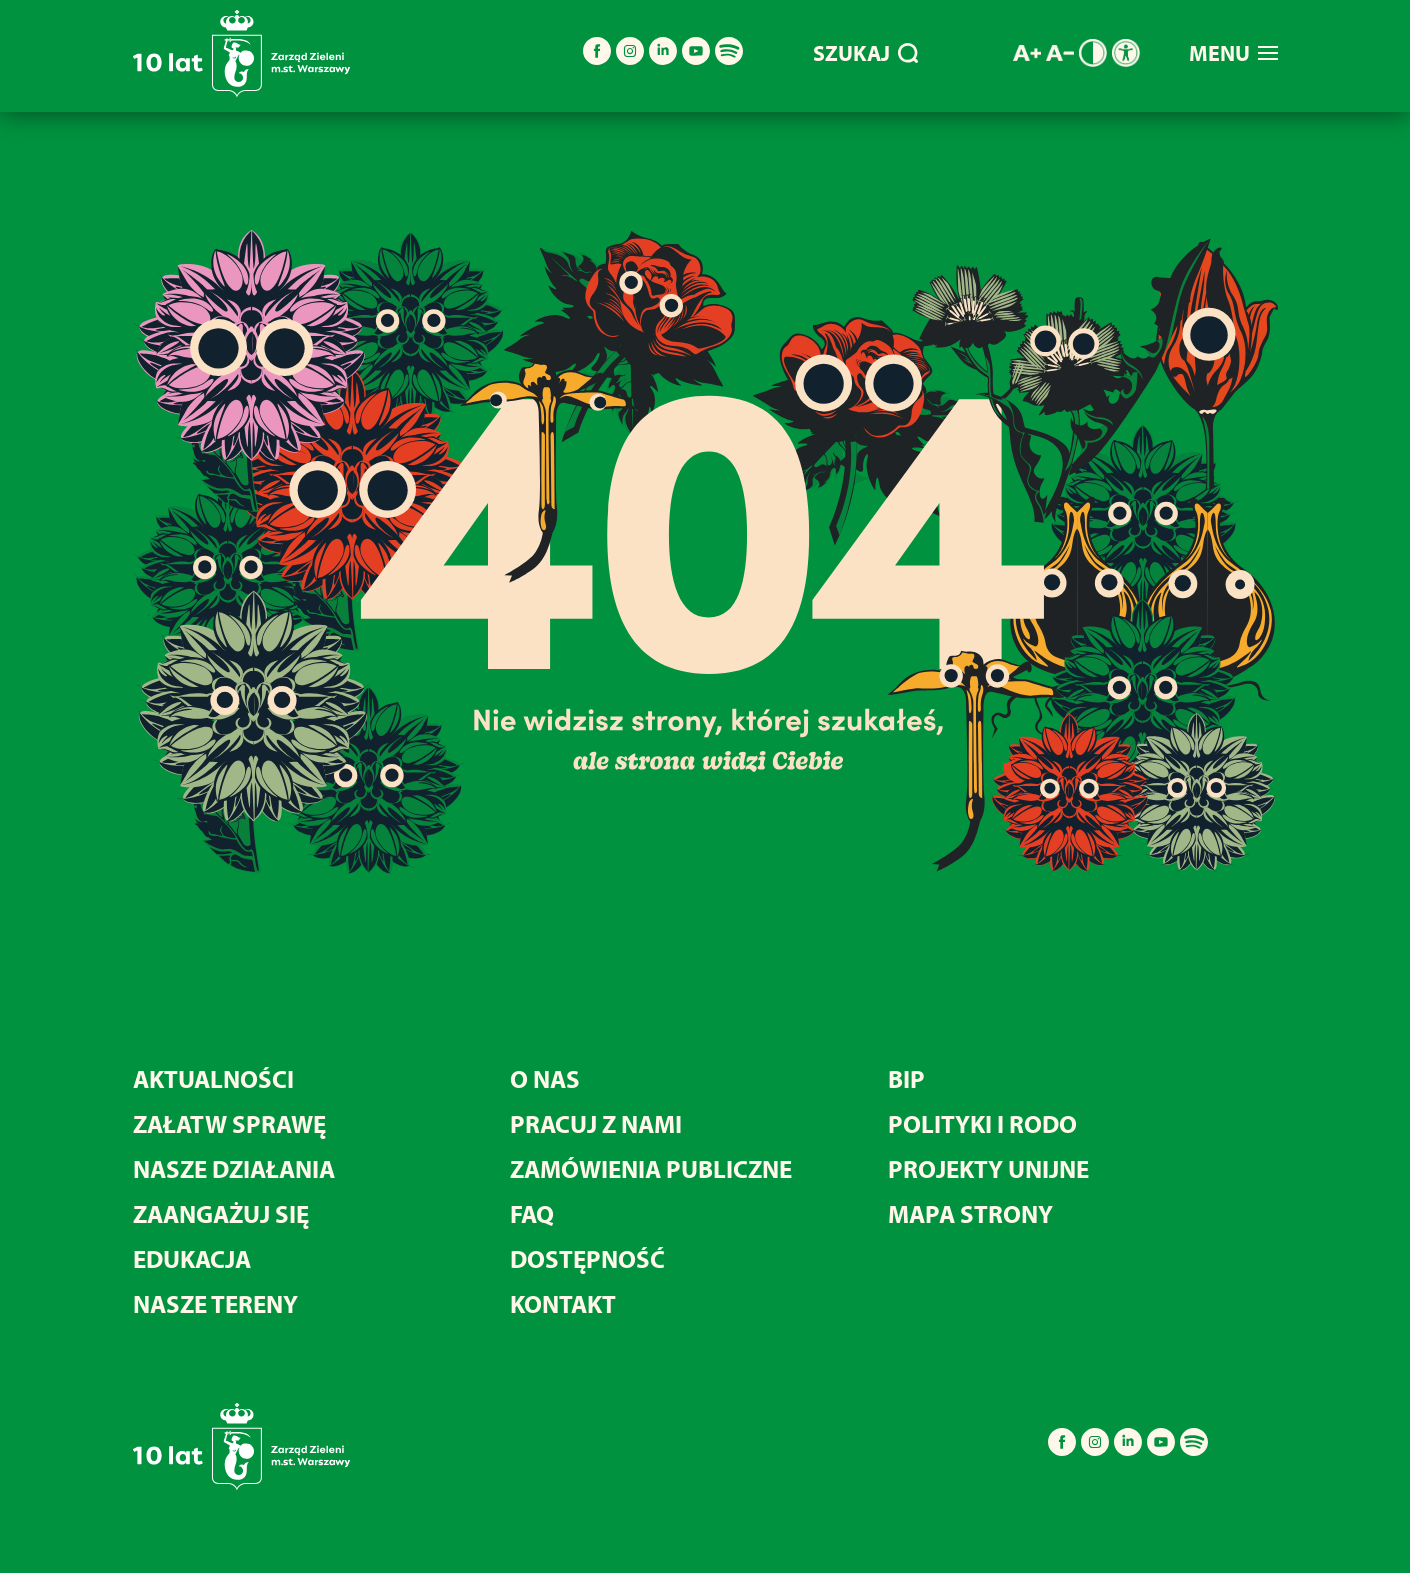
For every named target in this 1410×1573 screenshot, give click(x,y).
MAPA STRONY (970, 1213)
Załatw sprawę (229, 1123)
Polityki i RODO (982, 1123)
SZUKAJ (865, 53)
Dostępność (587, 1258)
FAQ (532, 1213)
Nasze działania (234, 1168)
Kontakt (563, 1303)
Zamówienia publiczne (651, 1168)
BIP (906, 1078)
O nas (545, 1078)
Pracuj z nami (596, 1123)
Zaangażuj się (221, 1213)
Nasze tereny (215, 1303)
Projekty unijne (988, 1168)
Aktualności (213, 1078)
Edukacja (192, 1258)
